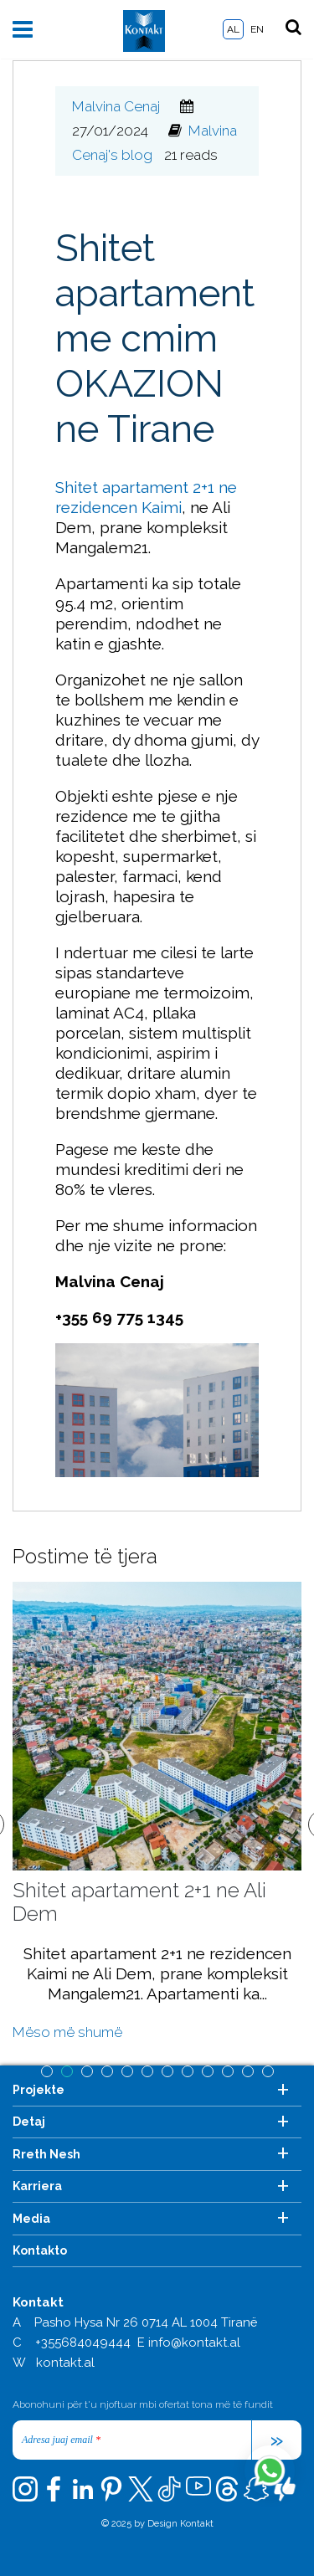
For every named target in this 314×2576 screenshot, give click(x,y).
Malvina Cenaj (116, 106)
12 (268, 2071)
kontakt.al (65, 2362)
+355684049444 (83, 2342)
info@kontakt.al (194, 2342)
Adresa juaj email (61, 2439)
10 (228, 2071)
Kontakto (40, 2250)
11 (248, 2071)
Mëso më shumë (67, 2032)
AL (233, 29)
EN (257, 29)
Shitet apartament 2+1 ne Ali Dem (139, 1902)
